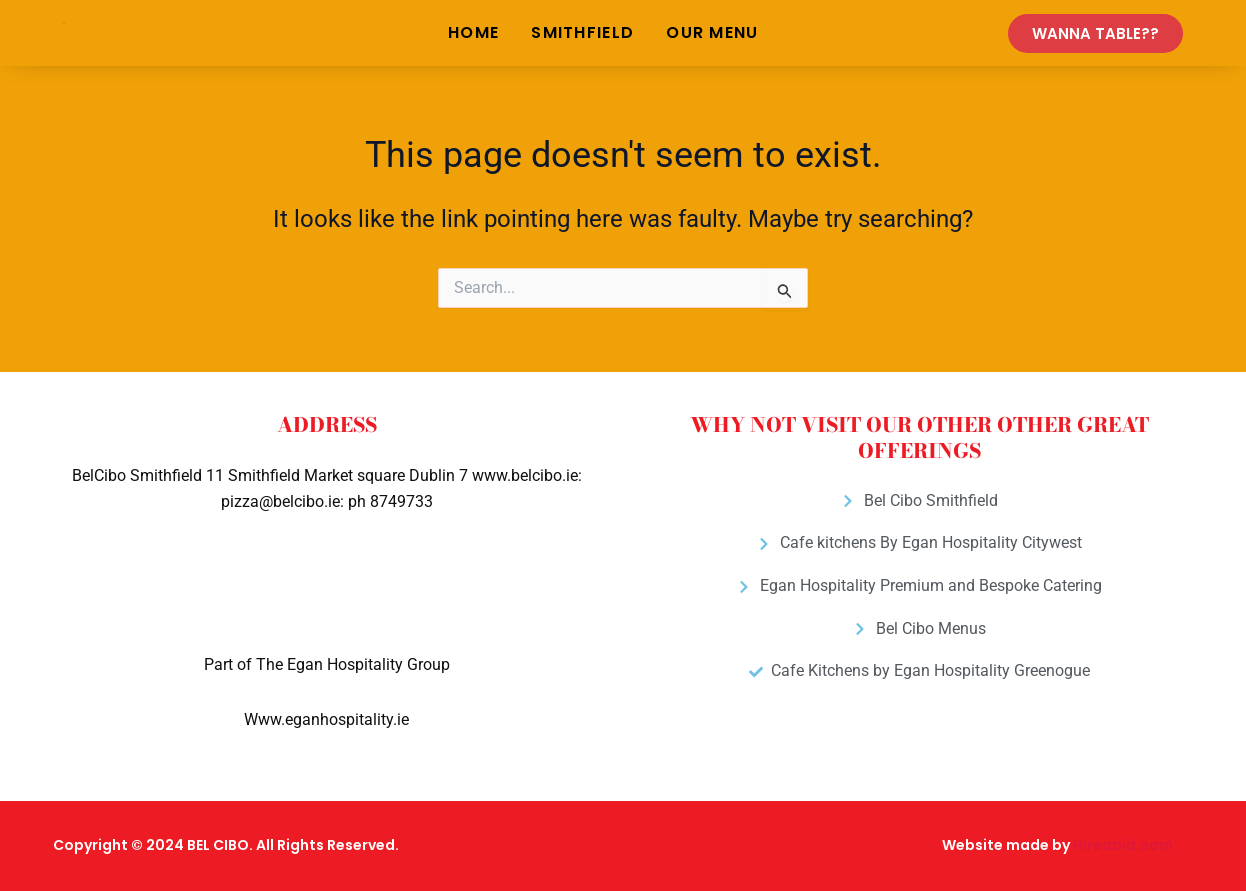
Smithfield (582, 32)
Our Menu (712, 32)
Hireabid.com (1123, 845)
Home (473, 32)
